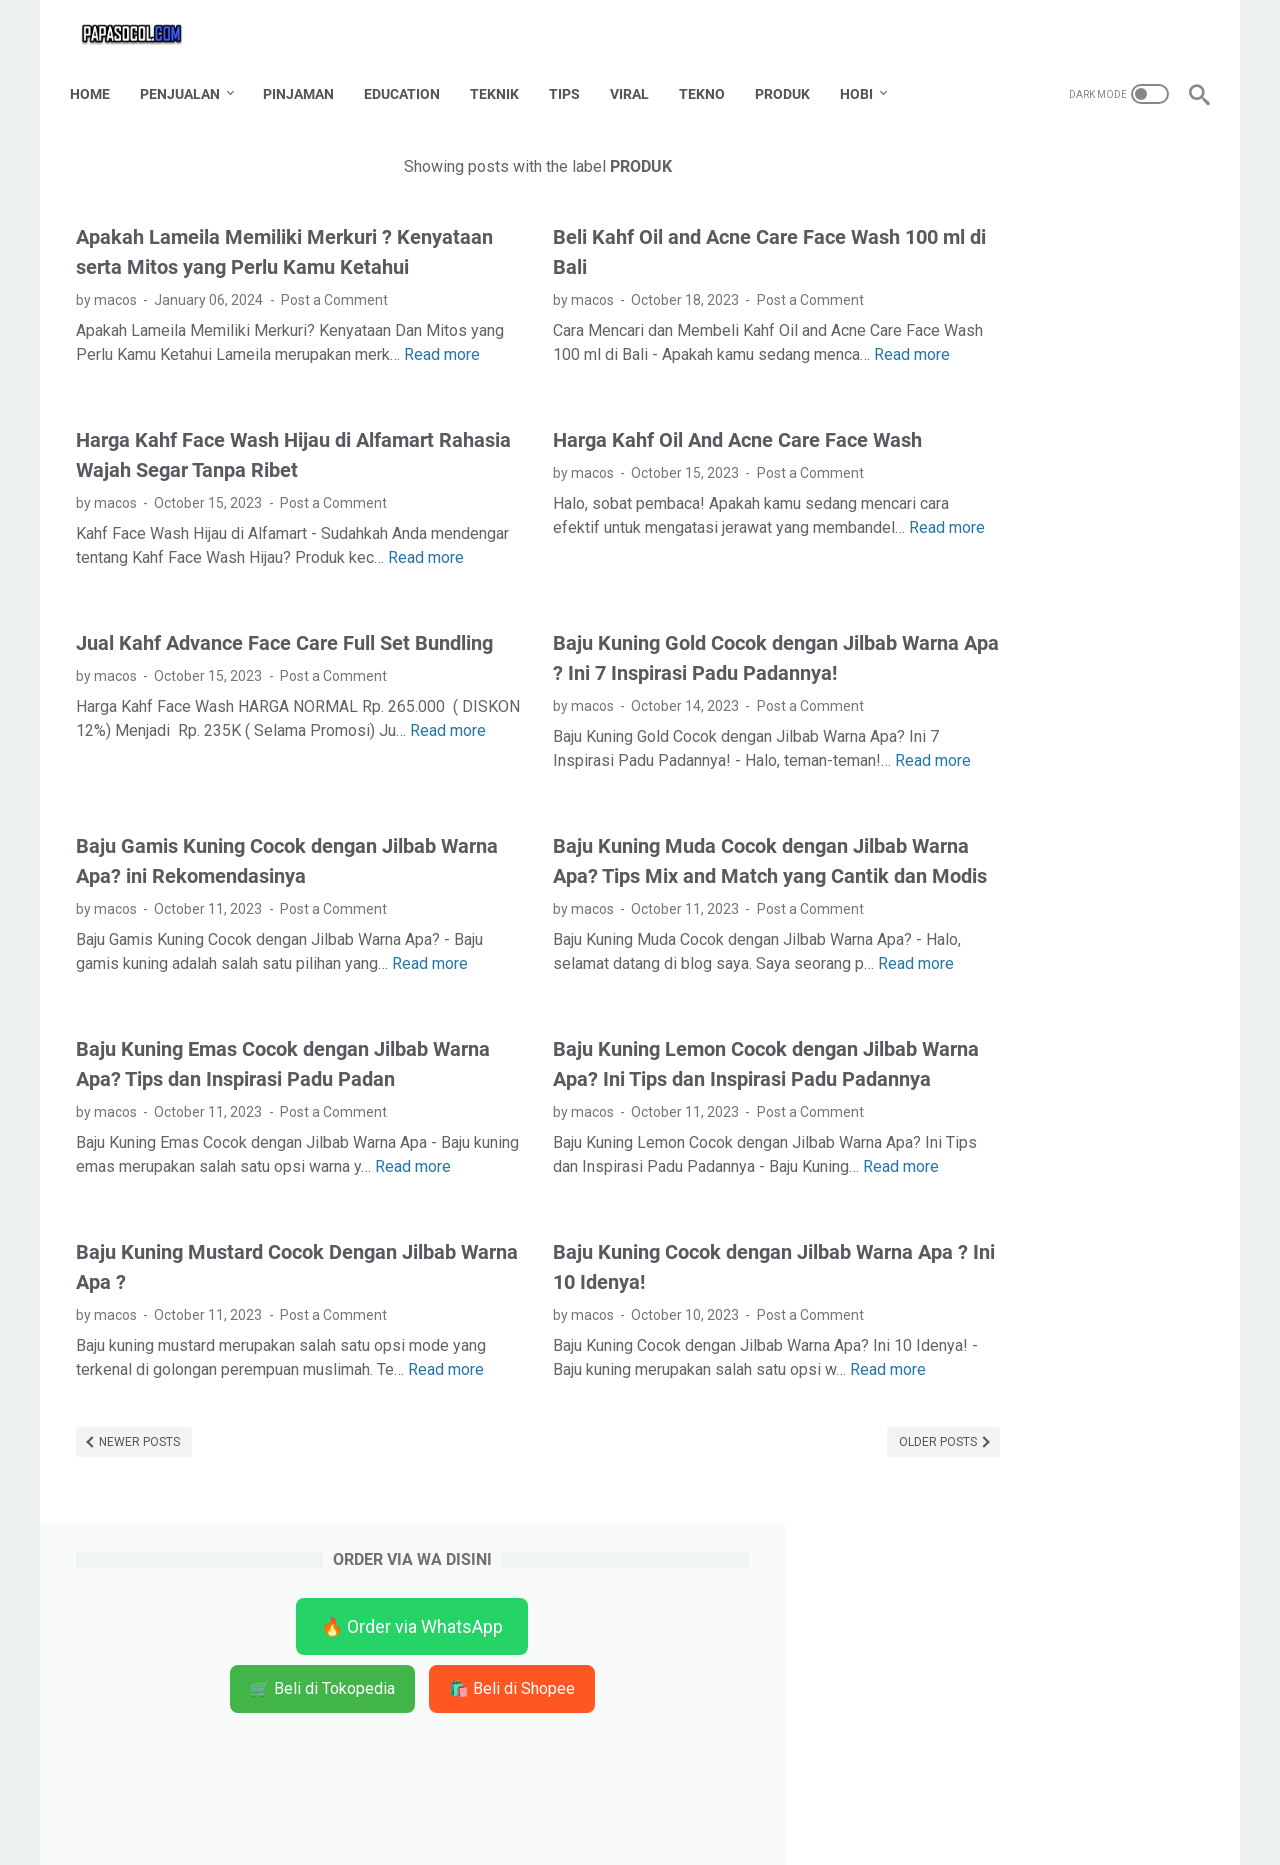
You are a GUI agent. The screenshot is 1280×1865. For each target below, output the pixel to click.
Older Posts (771, 1697)
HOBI (862, 79)
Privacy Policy (773, 1814)
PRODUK (788, 79)
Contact (548, 1814)
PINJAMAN (304, 79)
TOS (695, 1814)
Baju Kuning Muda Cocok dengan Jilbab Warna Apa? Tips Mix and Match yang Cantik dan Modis (646, 999)
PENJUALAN (186, 79)
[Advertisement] (1054, 706)
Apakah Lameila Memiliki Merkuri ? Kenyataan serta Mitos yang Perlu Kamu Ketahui (256, 258)
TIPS (570, 79)
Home (96, 79)
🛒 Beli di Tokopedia (1054, 282)
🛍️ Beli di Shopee (1054, 340)
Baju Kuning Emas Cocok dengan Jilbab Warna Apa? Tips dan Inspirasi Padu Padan (252, 1256)
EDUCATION (408, 79)
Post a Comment (334, 321)
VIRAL (635, 79)
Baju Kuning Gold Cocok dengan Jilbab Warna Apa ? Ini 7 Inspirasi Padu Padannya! (641, 742)
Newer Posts (138, 1697)
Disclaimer (627, 1814)
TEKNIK (500, 79)
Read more (163, 399)
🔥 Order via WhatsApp (1054, 220)
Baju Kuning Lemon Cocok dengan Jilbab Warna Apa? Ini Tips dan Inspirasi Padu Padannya (646, 1256)
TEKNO (708, 79)
